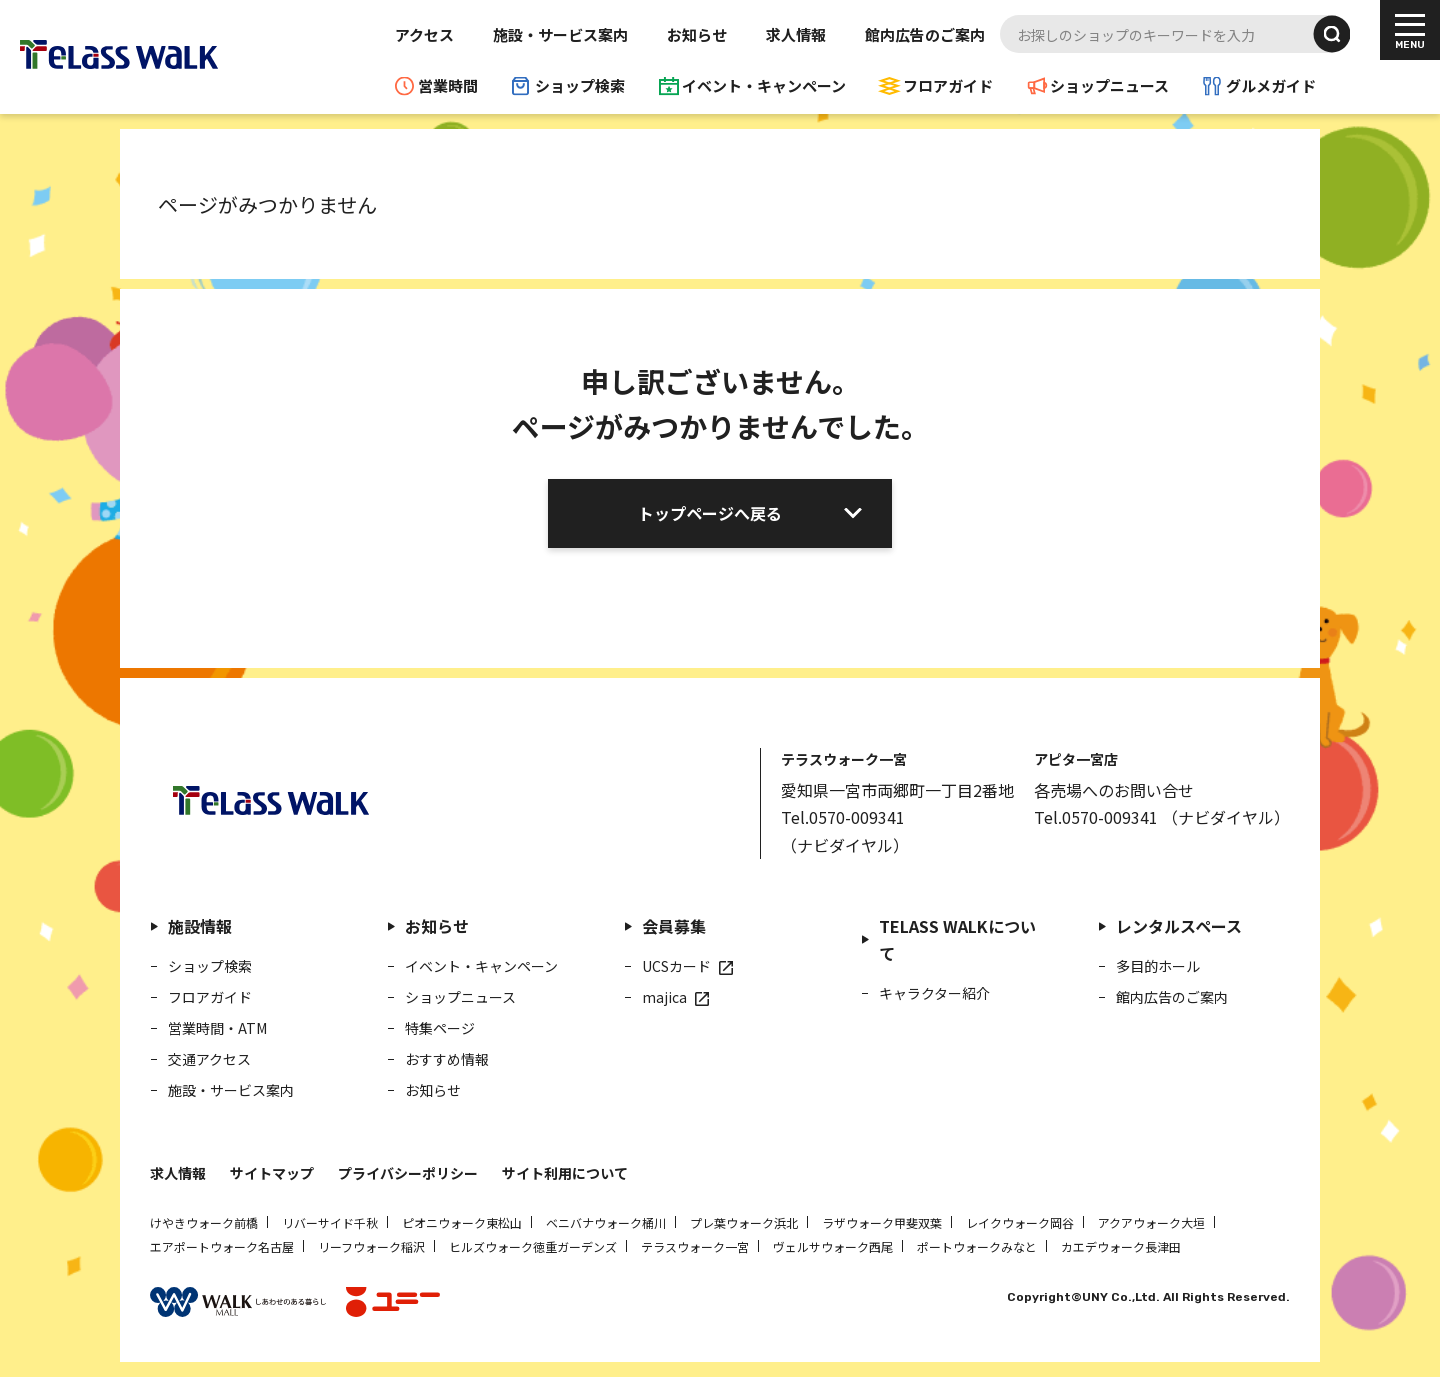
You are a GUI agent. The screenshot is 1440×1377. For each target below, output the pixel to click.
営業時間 (448, 85)
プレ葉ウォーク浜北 (744, 1222)
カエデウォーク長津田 (1121, 1246)
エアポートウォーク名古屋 (222, 1246)
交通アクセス (209, 1059)
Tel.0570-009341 (843, 817)
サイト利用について (565, 1173)
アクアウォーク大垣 (1151, 1222)
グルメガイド (1271, 85)
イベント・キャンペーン (764, 85)
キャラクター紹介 (934, 993)
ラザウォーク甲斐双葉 (882, 1222)
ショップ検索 (580, 85)
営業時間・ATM (217, 1028)
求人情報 (796, 34)
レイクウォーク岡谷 (1020, 1222)
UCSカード (676, 966)
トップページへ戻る (710, 513)
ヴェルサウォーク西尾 (833, 1246)
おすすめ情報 (447, 1059)
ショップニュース (1109, 85)
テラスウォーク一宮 (695, 1246)
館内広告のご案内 (925, 34)
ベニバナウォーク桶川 (606, 1222)
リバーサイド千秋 (330, 1222)
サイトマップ (272, 1173)
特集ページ (440, 1028)
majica (664, 997)
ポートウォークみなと (977, 1246)
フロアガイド (948, 85)
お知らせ (697, 34)
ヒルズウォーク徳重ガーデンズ (533, 1246)
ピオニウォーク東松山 (462, 1222)
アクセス (424, 34)
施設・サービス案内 (560, 34)
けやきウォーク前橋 (204, 1222)
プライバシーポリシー (408, 1173)
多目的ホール (1158, 966)
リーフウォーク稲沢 (371, 1246)
